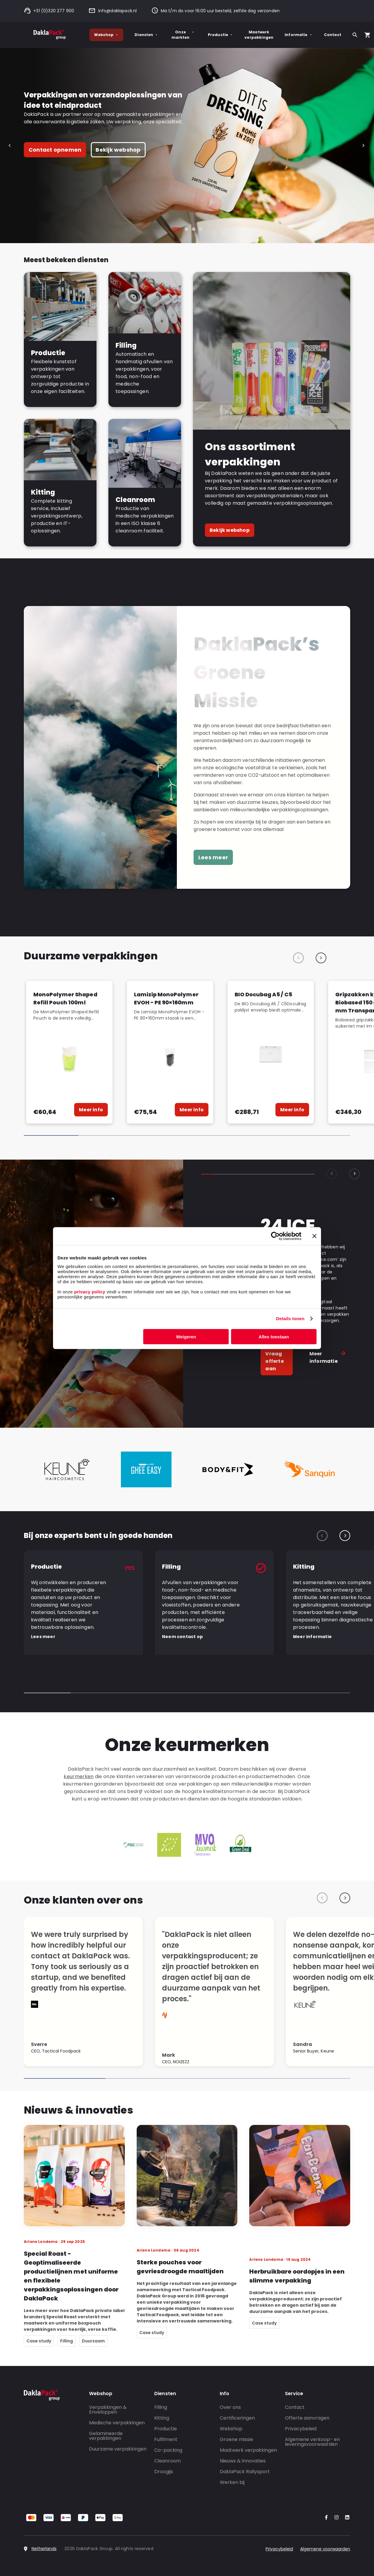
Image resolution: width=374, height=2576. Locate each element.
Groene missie (236, 2439)
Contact (332, 34)
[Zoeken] (355, 35)
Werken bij (232, 2482)
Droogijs (163, 2471)
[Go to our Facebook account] (325, 2517)
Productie (220, 34)
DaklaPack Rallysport (245, 2471)
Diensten (146, 34)
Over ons (230, 2407)
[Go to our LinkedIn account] (345, 2517)
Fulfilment (165, 2439)
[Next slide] (363, 146)
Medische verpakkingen (117, 2422)
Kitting (161, 2418)
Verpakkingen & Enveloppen (108, 2409)
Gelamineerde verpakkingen (106, 2436)
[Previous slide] (298, 958)
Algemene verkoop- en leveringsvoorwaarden (312, 2442)
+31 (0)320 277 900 (49, 10)
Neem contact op (182, 1637)
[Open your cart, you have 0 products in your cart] (367, 35)
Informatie (299, 34)
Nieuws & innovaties (243, 2460)
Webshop (106, 34)
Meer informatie (328, 1361)
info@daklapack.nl (112, 10)
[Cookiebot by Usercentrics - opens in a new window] (275, 1236)
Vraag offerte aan (274, 1361)
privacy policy (89, 1291)
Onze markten (183, 34)
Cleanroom (167, 2460)
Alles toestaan (274, 1336)
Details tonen (290, 1318)
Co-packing (168, 2450)
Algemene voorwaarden (325, 2549)
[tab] (176, 229)
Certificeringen (237, 2418)
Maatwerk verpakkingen (258, 34)
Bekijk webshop (118, 149)
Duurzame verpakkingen (118, 2449)
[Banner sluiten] (314, 1236)
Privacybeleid (301, 2428)
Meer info (91, 1109)
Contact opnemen (55, 149)
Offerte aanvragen (307, 2418)
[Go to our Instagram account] (335, 2517)
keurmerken (79, 1776)
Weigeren (186, 1336)
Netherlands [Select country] (44, 2549)
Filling (160, 2407)
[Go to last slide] (11, 146)
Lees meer (213, 857)
